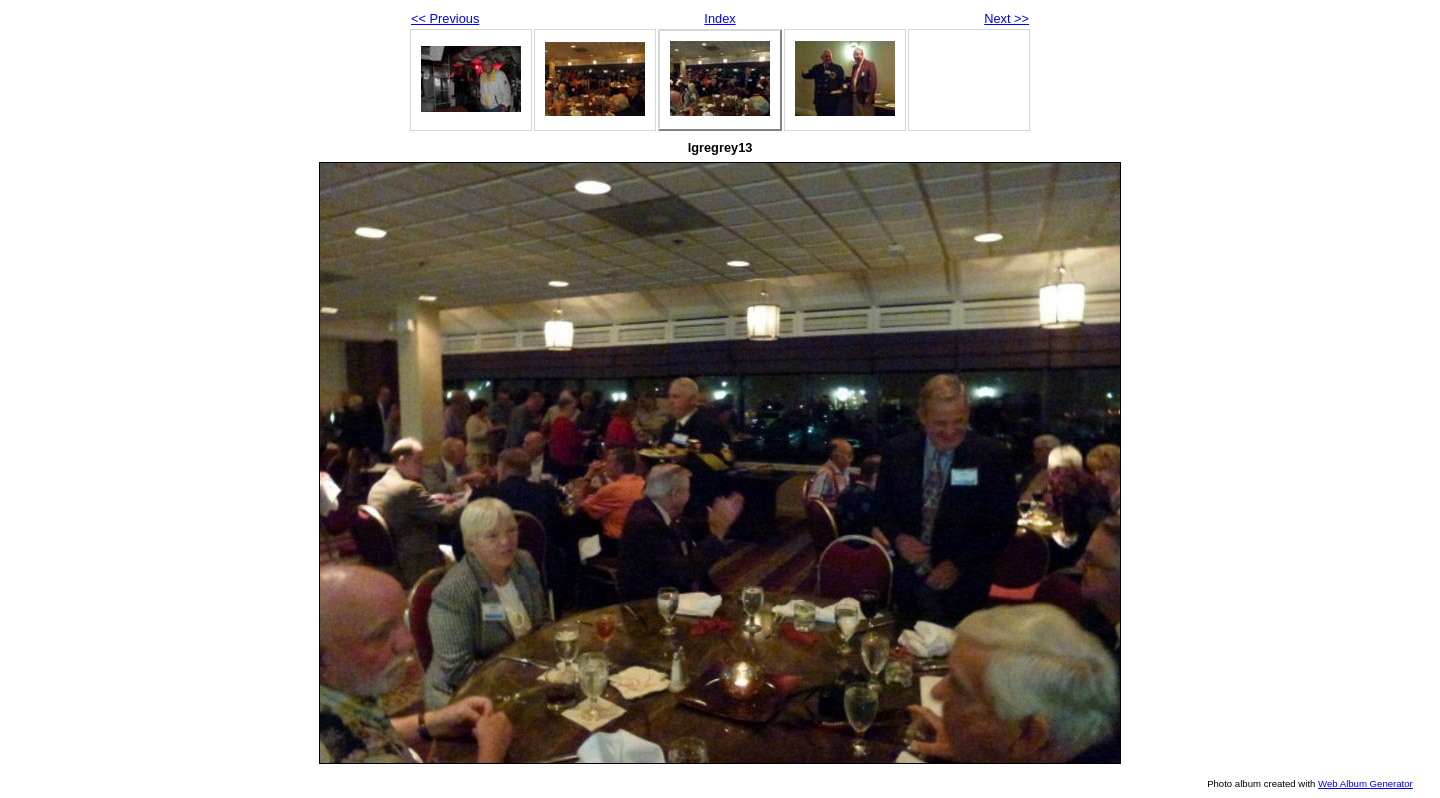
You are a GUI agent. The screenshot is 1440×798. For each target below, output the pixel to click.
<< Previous (445, 18)
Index (719, 18)
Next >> (1006, 18)
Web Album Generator (1365, 783)
